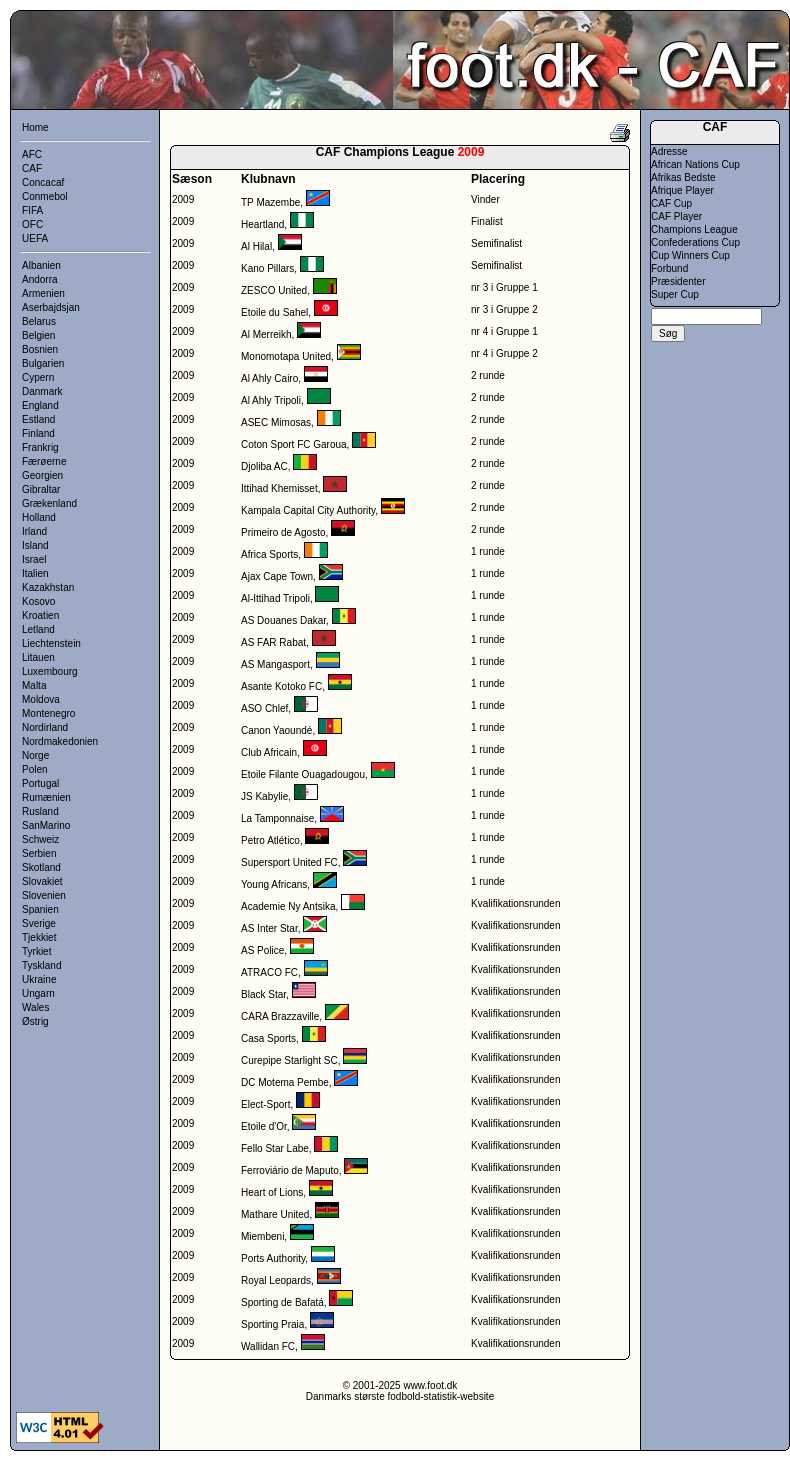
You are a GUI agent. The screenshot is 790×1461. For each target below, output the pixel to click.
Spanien (40, 909)
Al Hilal (256, 246)
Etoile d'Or (264, 1126)
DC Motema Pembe (285, 1082)
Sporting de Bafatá (282, 1302)
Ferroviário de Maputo (290, 1170)
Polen (35, 769)
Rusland (40, 811)
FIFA (32, 210)
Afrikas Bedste (683, 177)
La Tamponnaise (277, 818)
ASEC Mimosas (276, 422)
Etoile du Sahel (274, 312)
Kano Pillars (267, 268)
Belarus (39, 321)
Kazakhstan (48, 587)
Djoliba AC (264, 466)
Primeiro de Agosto (283, 532)
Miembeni (262, 1236)
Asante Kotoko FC (281, 686)
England (40, 405)
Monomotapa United (286, 356)
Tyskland (41, 965)
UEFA (35, 238)
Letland (38, 629)
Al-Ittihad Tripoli (275, 598)
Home (35, 127)
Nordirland (45, 727)
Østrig (35, 1021)
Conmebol (45, 196)
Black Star (263, 994)
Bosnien (40, 349)
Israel (34, 559)
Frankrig (40, 447)
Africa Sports (269, 554)
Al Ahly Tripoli (271, 400)
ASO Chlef (264, 708)
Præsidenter (678, 281)
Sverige (39, 923)
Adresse (669, 151)
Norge (35, 755)
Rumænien (46, 797)
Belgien (38, 335)
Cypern (38, 377)
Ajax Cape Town (277, 576)
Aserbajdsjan (51, 307)
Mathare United (275, 1214)
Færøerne (44, 461)
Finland (38, 433)
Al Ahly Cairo (269, 378)
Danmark (42, 391)
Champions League (694, 229)
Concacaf (43, 182)
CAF (32, 168)
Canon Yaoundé (276, 730)
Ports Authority (273, 1258)
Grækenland (49, 503)
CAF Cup (671, 203)
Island (35, 545)
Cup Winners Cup (690, 255)
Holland (39, 517)
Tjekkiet (39, 937)
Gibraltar (41, 489)
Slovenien (44, 895)
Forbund (669, 268)
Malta (34, 685)
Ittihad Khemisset (279, 488)
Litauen (38, 657)
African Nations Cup (695, 164)
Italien (35, 573)
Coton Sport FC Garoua (294, 444)
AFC (32, 154)
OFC (32, 224)
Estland (38, 419)
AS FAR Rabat (273, 642)
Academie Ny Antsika (288, 906)
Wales (35, 1007)
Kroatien (40, 615)
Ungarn (38, 993)
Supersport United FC (289, 862)
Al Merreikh (266, 334)
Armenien (43, 293)
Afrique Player (682, 190)
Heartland (262, 224)
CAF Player (676, 216)
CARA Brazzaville (280, 1016)
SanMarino (46, 825)
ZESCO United (274, 290)
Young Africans (274, 884)
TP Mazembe (270, 202)
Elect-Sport (265, 1104)
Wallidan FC (268, 1346)
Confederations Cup (695, 242)
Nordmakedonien (60, 741)
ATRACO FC (269, 972)
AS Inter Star (269, 928)
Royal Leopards (276, 1280)
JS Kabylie (264, 796)
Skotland (41, 867)
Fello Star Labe (275, 1148)
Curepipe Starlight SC (289, 1060)
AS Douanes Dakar (283, 620)
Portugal (40, 783)
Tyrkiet (36, 951)
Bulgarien (43, 363)
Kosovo (38, 601)
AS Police (262, 950)
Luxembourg (50, 671)
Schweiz (40, 839)
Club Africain (269, 752)
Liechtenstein (51, 643)
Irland (34, 531)
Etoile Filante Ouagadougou (303, 774)
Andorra (40, 279)
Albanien (41, 265)
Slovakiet (42, 881)
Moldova (41, 699)
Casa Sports (268, 1038)
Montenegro (48, 713)
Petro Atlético (270, 840)
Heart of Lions (272, 1192)
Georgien (42, 475)
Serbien (39, 853)
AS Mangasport (275, 664)
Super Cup (675, 294)
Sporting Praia (272, 1324)
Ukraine (39, 979)
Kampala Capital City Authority (308, 510)
